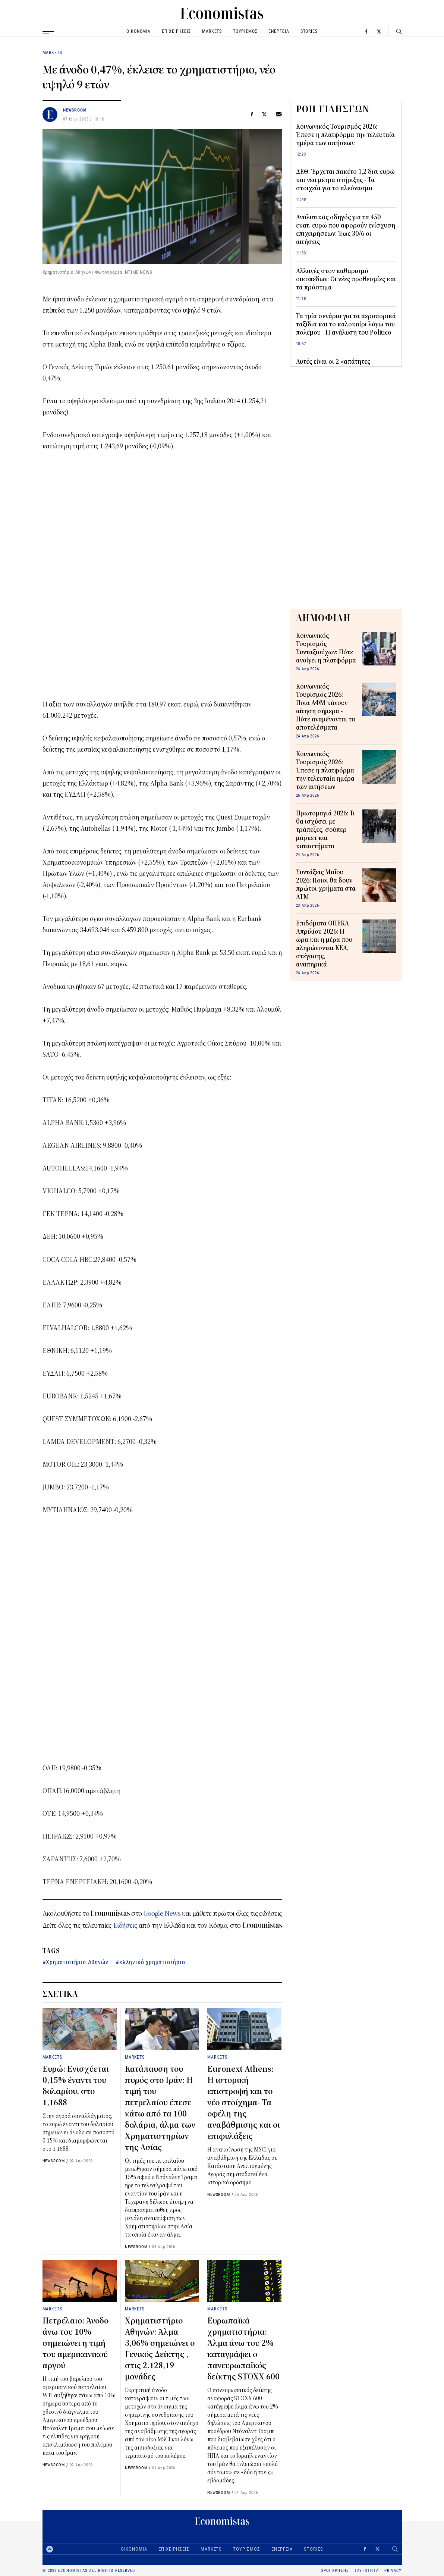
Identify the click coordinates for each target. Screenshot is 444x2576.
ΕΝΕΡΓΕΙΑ (278, 31)
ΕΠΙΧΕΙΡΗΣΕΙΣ (176, 31)
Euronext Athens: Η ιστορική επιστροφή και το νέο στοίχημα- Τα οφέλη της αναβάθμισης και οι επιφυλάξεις (243, 2102)
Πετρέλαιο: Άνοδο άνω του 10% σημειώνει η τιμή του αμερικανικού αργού (75, 2343)
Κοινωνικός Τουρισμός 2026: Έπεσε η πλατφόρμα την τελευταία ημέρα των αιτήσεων (345, 135)
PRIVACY (393, 2570)
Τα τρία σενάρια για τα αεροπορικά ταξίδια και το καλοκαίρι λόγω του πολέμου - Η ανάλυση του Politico (346, 324)
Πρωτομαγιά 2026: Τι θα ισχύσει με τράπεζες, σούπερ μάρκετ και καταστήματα (325, 830)
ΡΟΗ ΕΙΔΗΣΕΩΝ (333, 109)
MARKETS (212, 31)
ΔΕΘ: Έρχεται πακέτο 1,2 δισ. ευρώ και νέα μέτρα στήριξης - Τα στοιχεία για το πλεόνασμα (345, 180)
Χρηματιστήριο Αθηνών (77, 1962)
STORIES (309, 31)
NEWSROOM (75, 110)
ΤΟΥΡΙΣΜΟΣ (245, 31)
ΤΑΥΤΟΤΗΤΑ (367, 2570)
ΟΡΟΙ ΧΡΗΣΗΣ (335, 2570)
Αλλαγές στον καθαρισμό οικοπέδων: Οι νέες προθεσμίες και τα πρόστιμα (346, 279)
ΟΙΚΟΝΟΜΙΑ (138, 31)
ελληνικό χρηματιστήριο (152, 1962)
